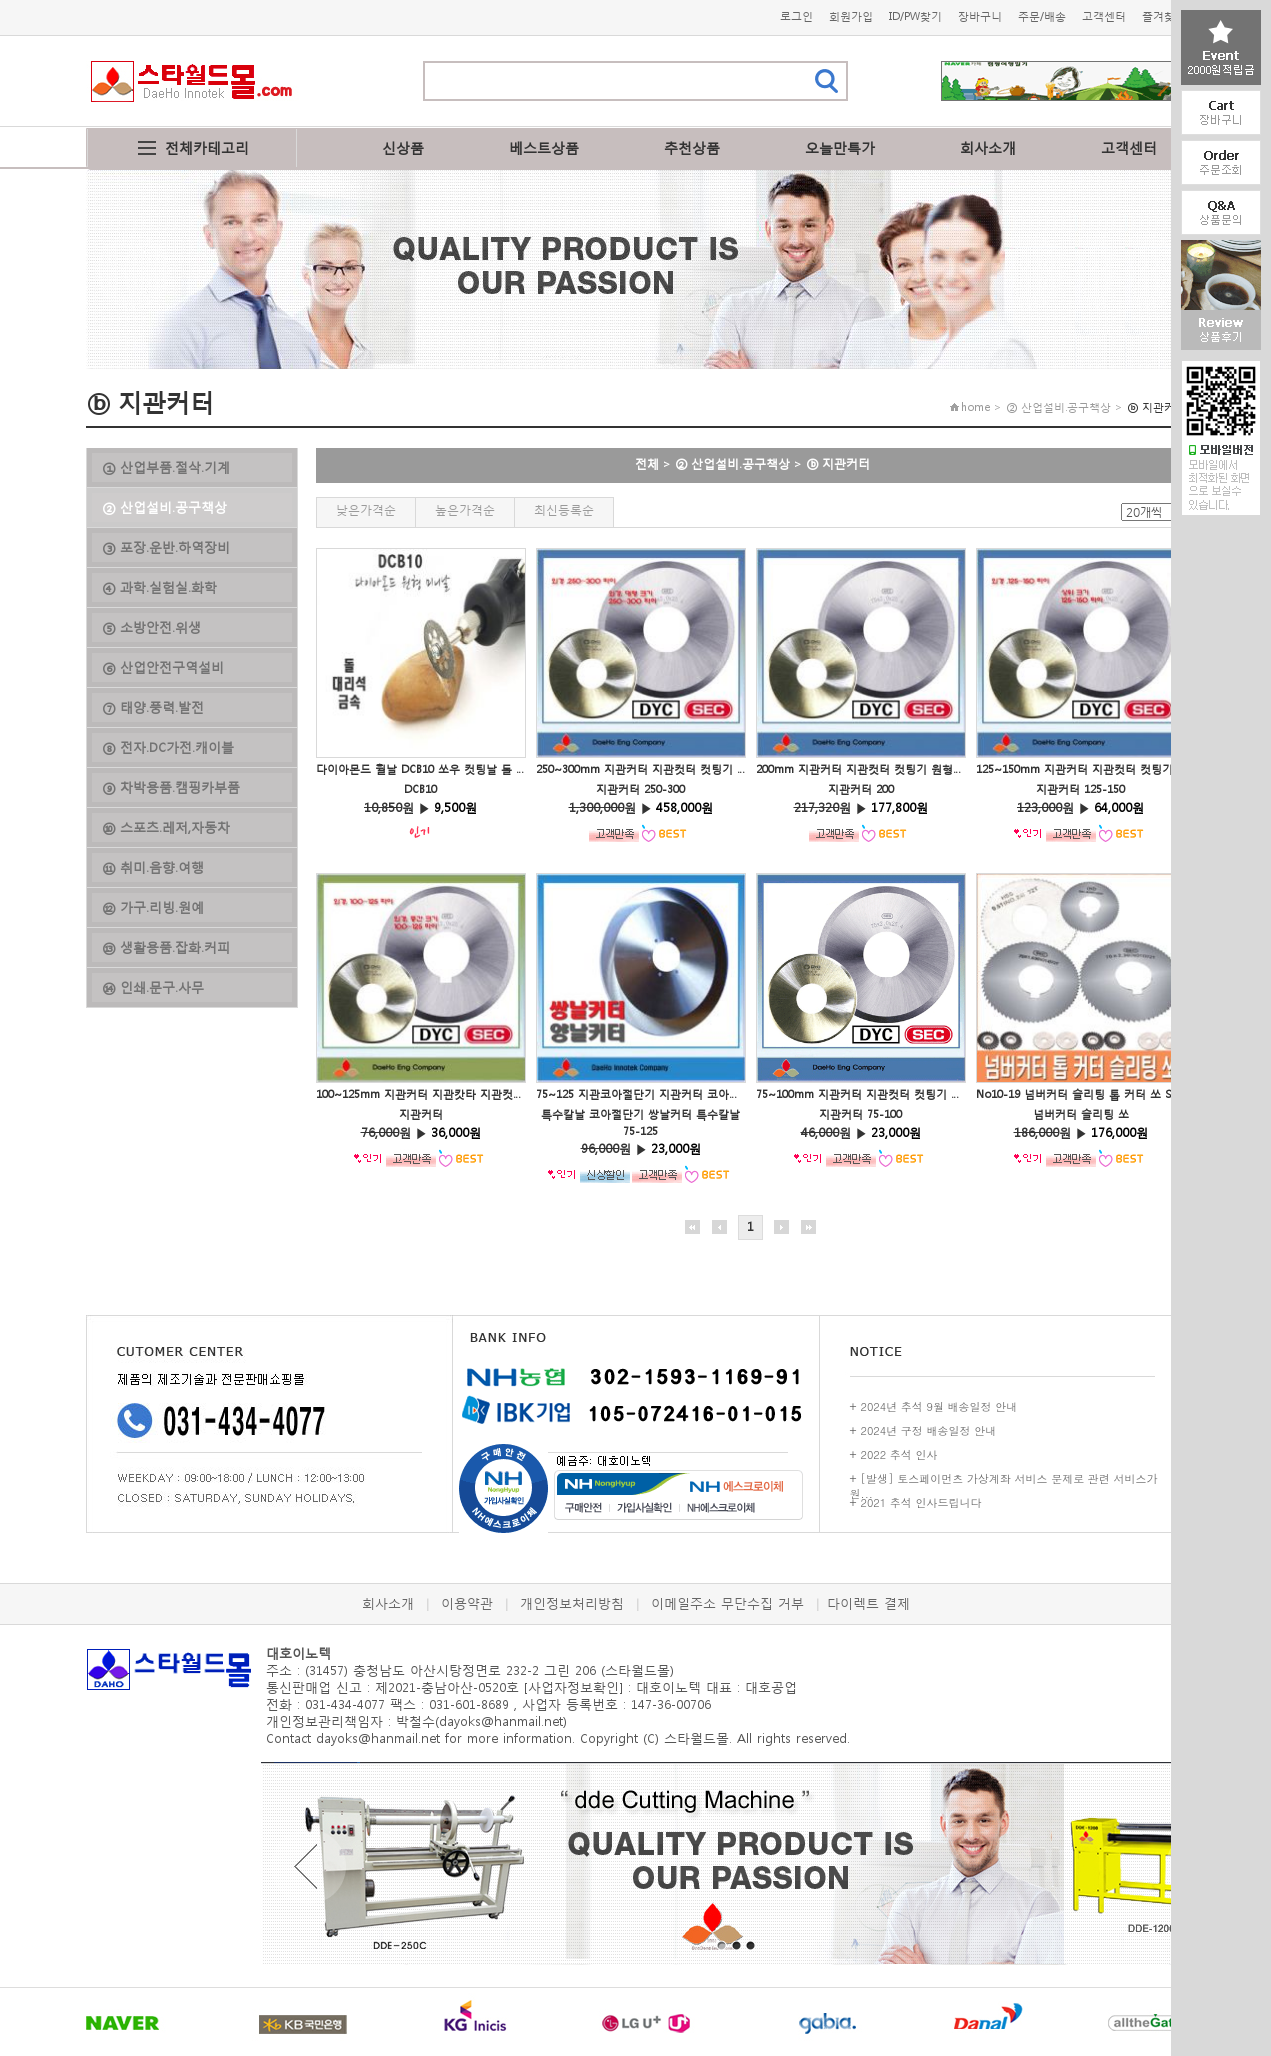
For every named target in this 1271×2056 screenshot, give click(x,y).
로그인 (796, 16)
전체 (647, 463)
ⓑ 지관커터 (838, 463)
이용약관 (467, 1603)
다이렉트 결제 (868, 1603)
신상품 (403, 147)
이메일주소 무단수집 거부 (727, 1603)
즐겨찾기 (1164, 16)
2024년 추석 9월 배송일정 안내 (939, 1406)
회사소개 (988, 147)
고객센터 (1104, 16)
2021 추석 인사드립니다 (921, 1502)
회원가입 (851, 16)
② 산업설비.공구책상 (732, 463)
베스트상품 (544, 147)
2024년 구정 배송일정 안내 (929, 1430)
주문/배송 (1042, 16)
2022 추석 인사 (899, 1454)
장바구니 (980, 16)
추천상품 (692, 147)
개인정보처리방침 (572, 1603)
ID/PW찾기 (915, 16)
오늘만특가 (840, 147)
